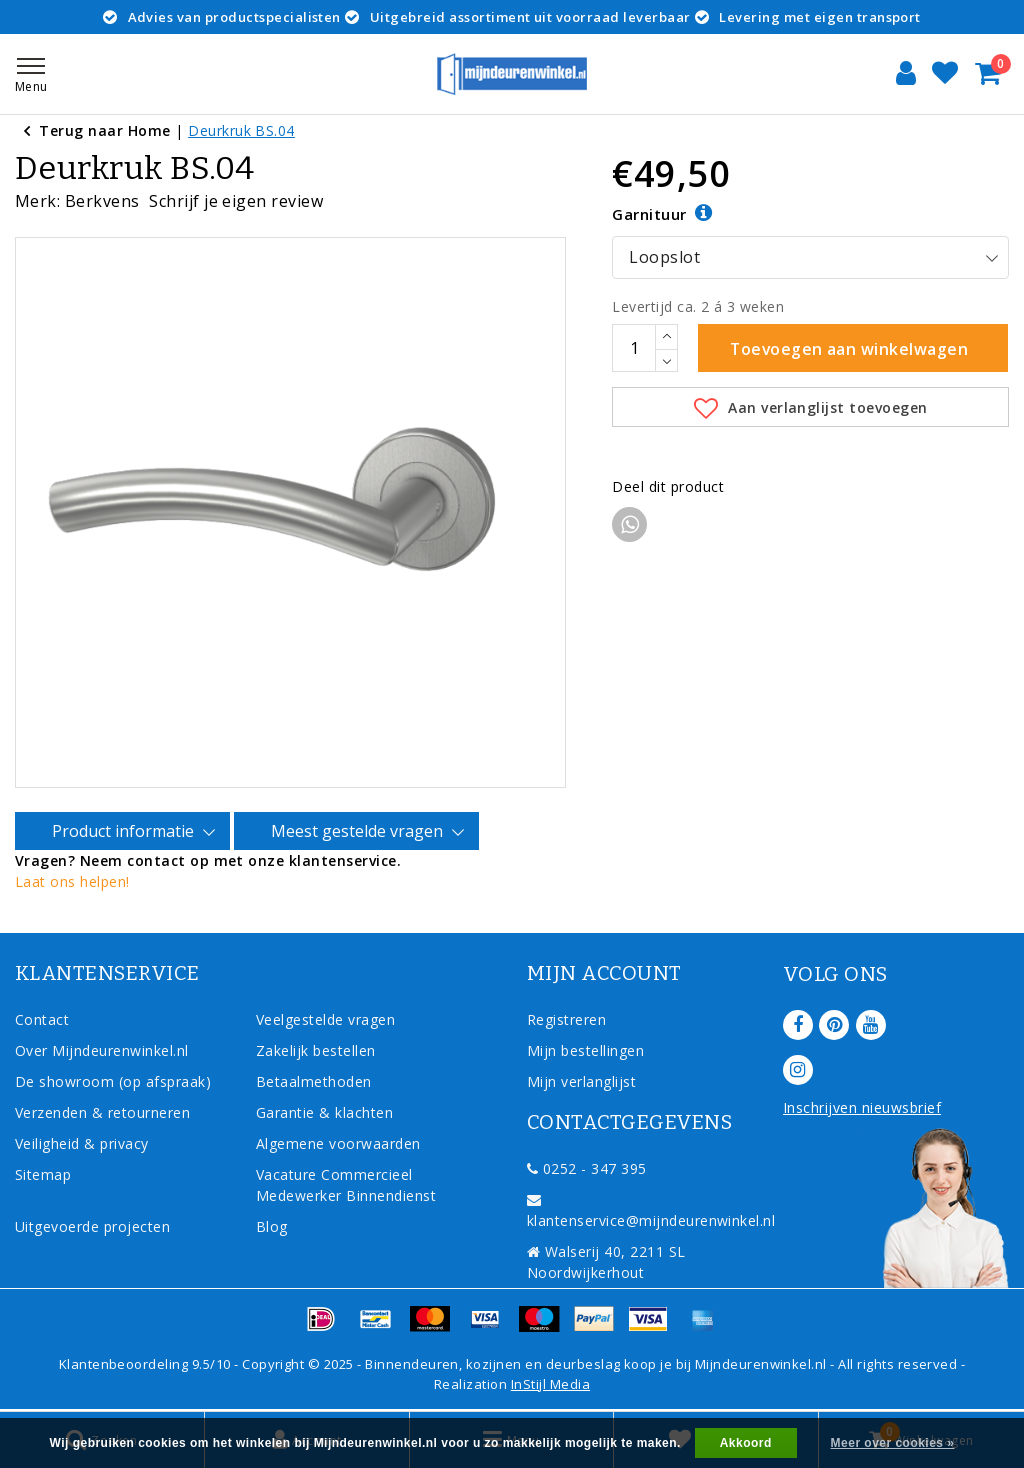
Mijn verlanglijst (581, 1080)
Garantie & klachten (324, 1111)
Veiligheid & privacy (82, 1142)
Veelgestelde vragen (325, 1018)
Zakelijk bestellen (316, 1049)
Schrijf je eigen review (236, 201)
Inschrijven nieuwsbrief (862, 1106)
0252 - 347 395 (587, 1167)
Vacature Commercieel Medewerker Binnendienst (346, 1184)
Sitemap (43, 1173)
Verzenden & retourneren (102, 1111)
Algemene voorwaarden (338, 1142)
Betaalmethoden (314, 1080)
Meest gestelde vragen (360, 831)
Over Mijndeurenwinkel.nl (102, 1049)
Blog (272, 1225)
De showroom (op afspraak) (117, 1080)
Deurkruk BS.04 (241, 130)
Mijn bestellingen (585, 1049)
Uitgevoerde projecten (92, 1225)
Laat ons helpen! (72, 880)
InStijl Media (550, 1383)
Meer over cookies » (893, 1443)
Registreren (566, 1018)
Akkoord (746, 1443)
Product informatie (126, 831)
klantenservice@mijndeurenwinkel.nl (651, 1210)
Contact (42, 1018)
